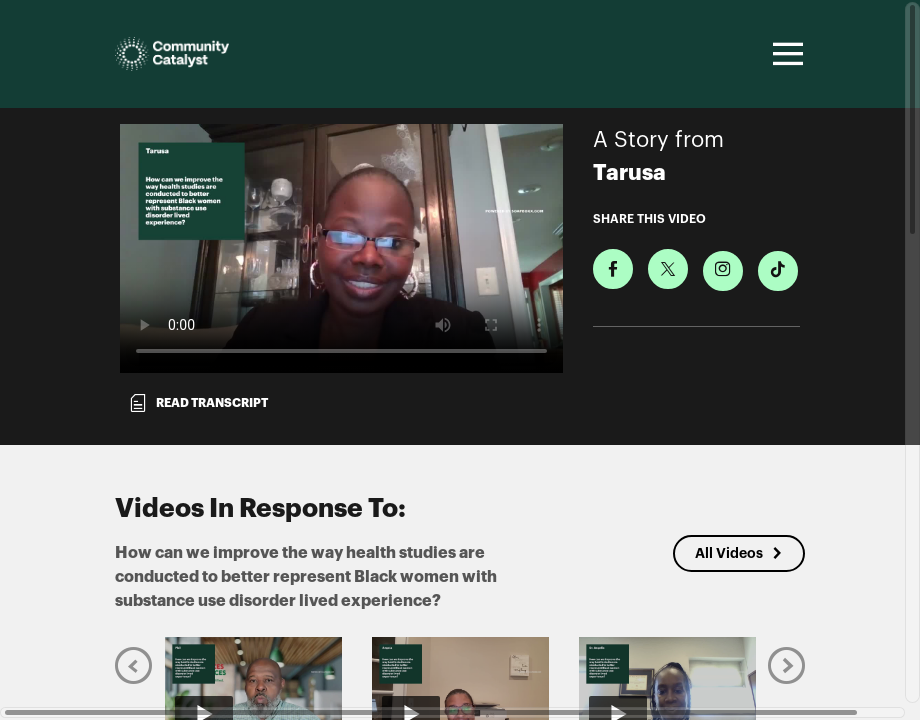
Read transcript (198, 403)
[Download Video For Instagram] (723, 271)
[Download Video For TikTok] (778, 271)
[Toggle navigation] (785, 54)
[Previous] (133, 665)
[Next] (786, 665)
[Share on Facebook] (613, 269)
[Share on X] (668, 269)
